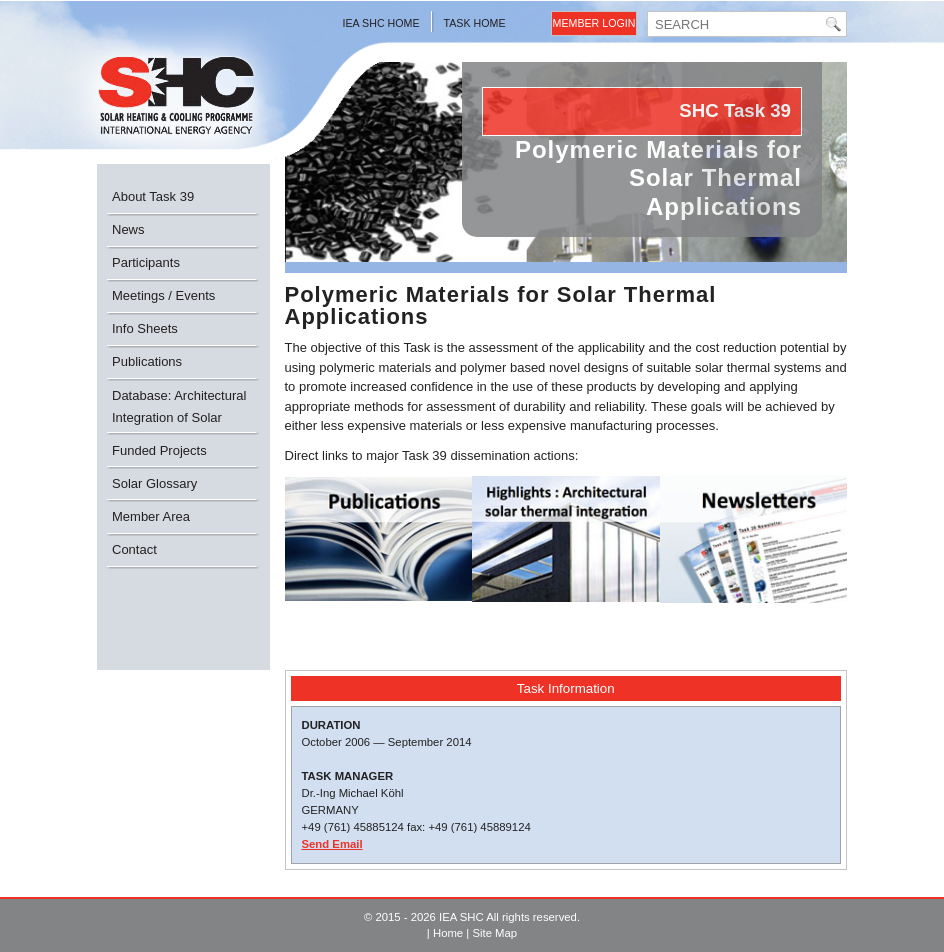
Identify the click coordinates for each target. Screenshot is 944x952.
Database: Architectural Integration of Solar (179, 406)
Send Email (332, 844)
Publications (147, 361)
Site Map (494, 933)
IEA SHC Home (381, 23)
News (128, 229)
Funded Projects (159, 450)
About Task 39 (153, 196)
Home (448, 933)
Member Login (594, 23)
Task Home (475, 23)
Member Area (151, 516)
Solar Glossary (154, 483)
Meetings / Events (163, 295)
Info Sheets (145, 328)
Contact (134, 549)
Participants (146, 262)
